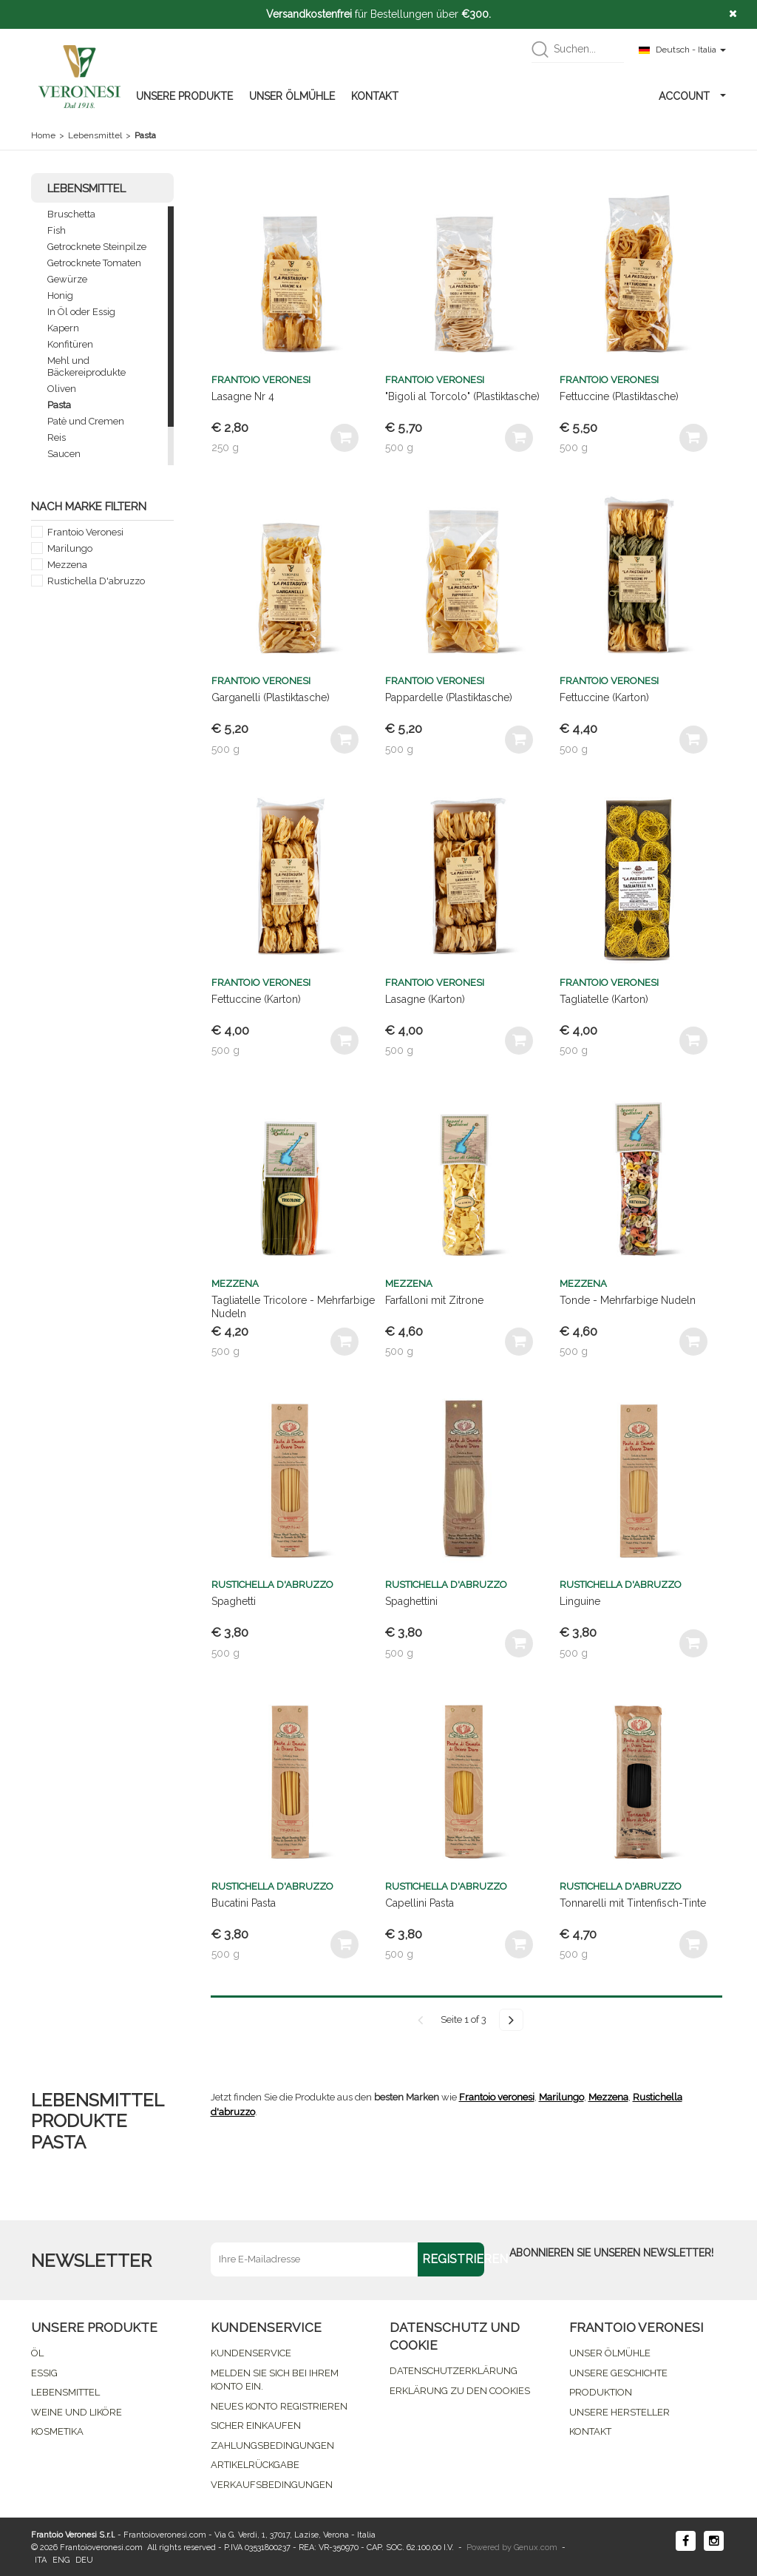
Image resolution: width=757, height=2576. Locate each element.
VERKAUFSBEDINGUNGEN (272, 2484)
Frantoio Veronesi (85, 532)
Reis (56, 437)
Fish (56, 230)
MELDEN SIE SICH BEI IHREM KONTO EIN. (275, 2380)
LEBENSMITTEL (65, 2392)
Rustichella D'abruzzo (96, 580)
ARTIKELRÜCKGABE (255, 2464)
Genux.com (535, 2547)
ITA (41, 2560)
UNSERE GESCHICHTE (618, 2373)
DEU (84, 2560)
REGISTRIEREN (453, 2259)
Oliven (61, 388)
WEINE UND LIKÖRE (76, 2412)
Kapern (63, 328)
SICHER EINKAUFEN (256, 2425)
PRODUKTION (600, 2392)
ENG (60, 2560)
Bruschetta (71, 214)
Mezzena (67, 564)
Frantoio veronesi (496, 2097)
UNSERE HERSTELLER (619, 2412)
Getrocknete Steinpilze (96, 246)
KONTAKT (374, 96)
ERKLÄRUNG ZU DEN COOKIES (460, 2390)
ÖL (37, 2353)
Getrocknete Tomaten (94, 262)
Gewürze (67, 279)
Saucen (64, 453)
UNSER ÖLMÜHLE (292, 96)
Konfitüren (70, 344)
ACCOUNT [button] (692, 96)
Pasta (59, 404)
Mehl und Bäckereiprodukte (86, 366)
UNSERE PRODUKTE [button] (184, 96)
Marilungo (69, 548)
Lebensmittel (95, 135)
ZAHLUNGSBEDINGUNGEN (272, 2445)
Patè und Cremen (85, 421)
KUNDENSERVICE (251, 2353)
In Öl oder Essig (81, 311)
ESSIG (44, 2373)
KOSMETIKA (57, 2431)
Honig (60, 295)
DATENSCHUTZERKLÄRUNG (453, 2370)
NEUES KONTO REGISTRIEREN (279, 2406)
